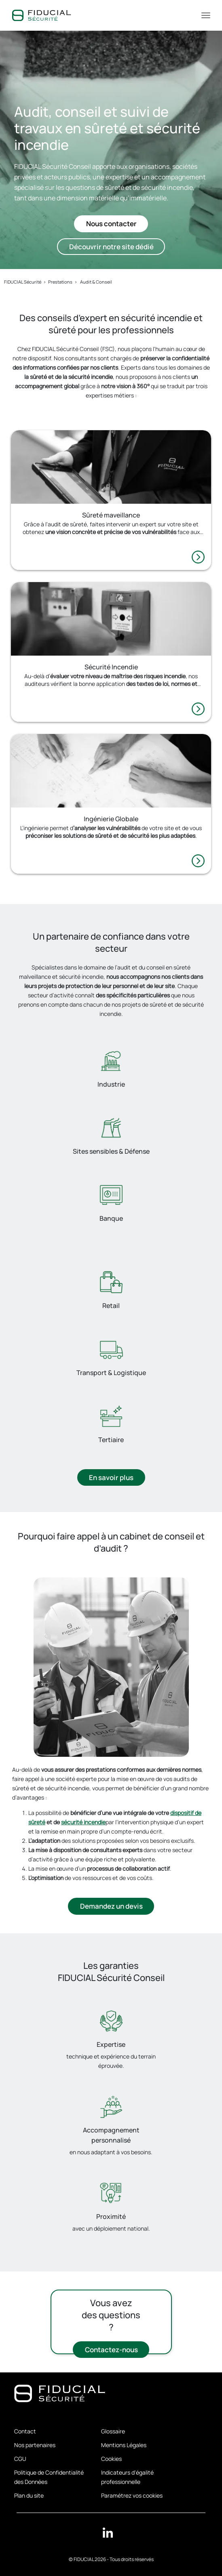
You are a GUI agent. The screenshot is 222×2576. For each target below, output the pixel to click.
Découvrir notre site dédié (111, 247)
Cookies (111, 2458)
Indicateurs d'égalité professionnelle (127, 2477)
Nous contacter (111, 224)
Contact (25, 2431)
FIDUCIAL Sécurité (22, 282)
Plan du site (29, 2495)
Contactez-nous (111, 2350)
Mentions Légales (123, 2445)
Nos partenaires (34, 2445)
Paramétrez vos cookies (132, 2495)
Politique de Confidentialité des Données (49, 2477)
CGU (20, 2458)
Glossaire (113, 2431)
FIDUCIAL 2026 (90, 2559)
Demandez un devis (111, 1907)
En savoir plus (111, 1478)
